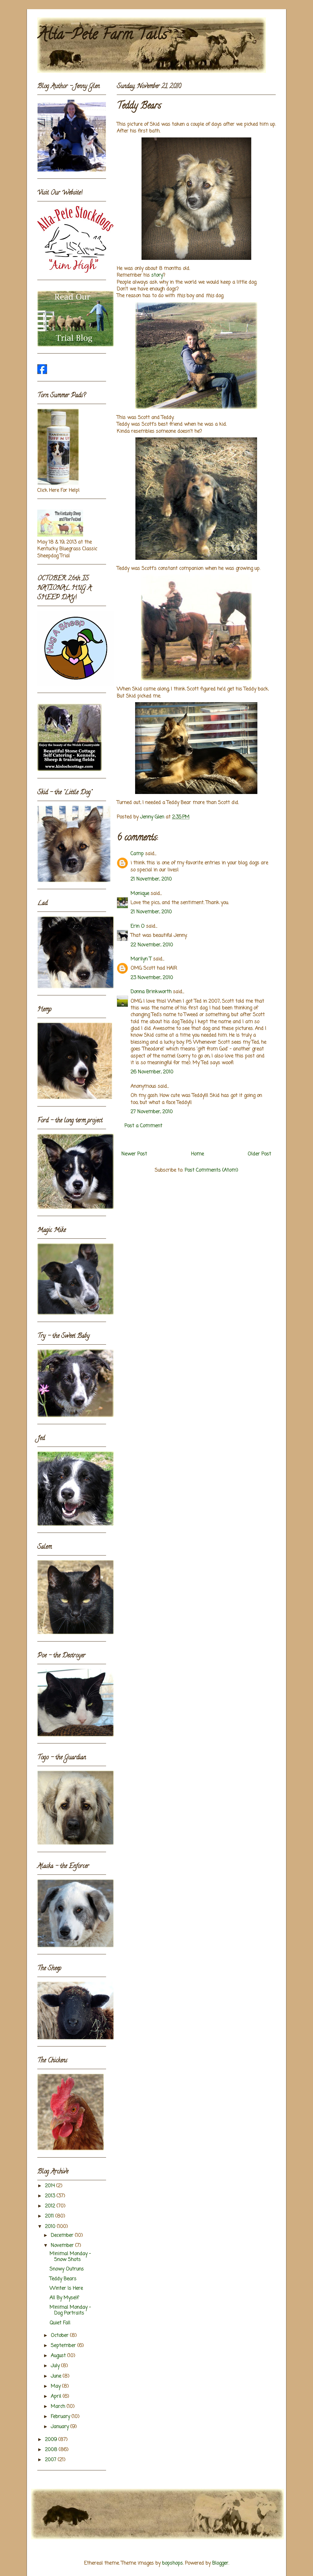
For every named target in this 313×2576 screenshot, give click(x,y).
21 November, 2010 (151, 879)
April (57, 2396)
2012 (51, 2206)
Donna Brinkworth (151, 992)
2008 (52, 2450)
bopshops (172, 2563)
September (64, 2345)
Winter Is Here (66, 2288)
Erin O (138, 926)
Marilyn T (141, 959)
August (59, 2356)
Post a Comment (143, 1126)
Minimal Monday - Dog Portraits (70, 2310)
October (60, 2335)
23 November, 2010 (152, 978)
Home (197, 1154)
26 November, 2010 (152, 1072)
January (60, 2427)
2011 (50, 2216)
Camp (137, 854)
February (61, 2417)
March (59, 2406)
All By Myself (64, 2298)
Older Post (259, 1154)
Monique (140, 893)
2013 (51, 2196)
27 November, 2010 (152, 1112)
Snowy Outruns (67, 2269)
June (57, 2376)
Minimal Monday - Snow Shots (70, 2256)
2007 (51, 2460)
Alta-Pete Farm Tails (102, 36)
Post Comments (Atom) (211, 1170)
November (63, 2245)
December (63, 2235)
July (56, 2366)
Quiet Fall (60, 2323)
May (56, 2386)
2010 (51, 2226)
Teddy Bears (63, 2279)
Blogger (220, 2563)
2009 (51, 2439)
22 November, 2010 (152, 945)
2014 (50, 2186)
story (157, 275)
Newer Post (134, 1154)
